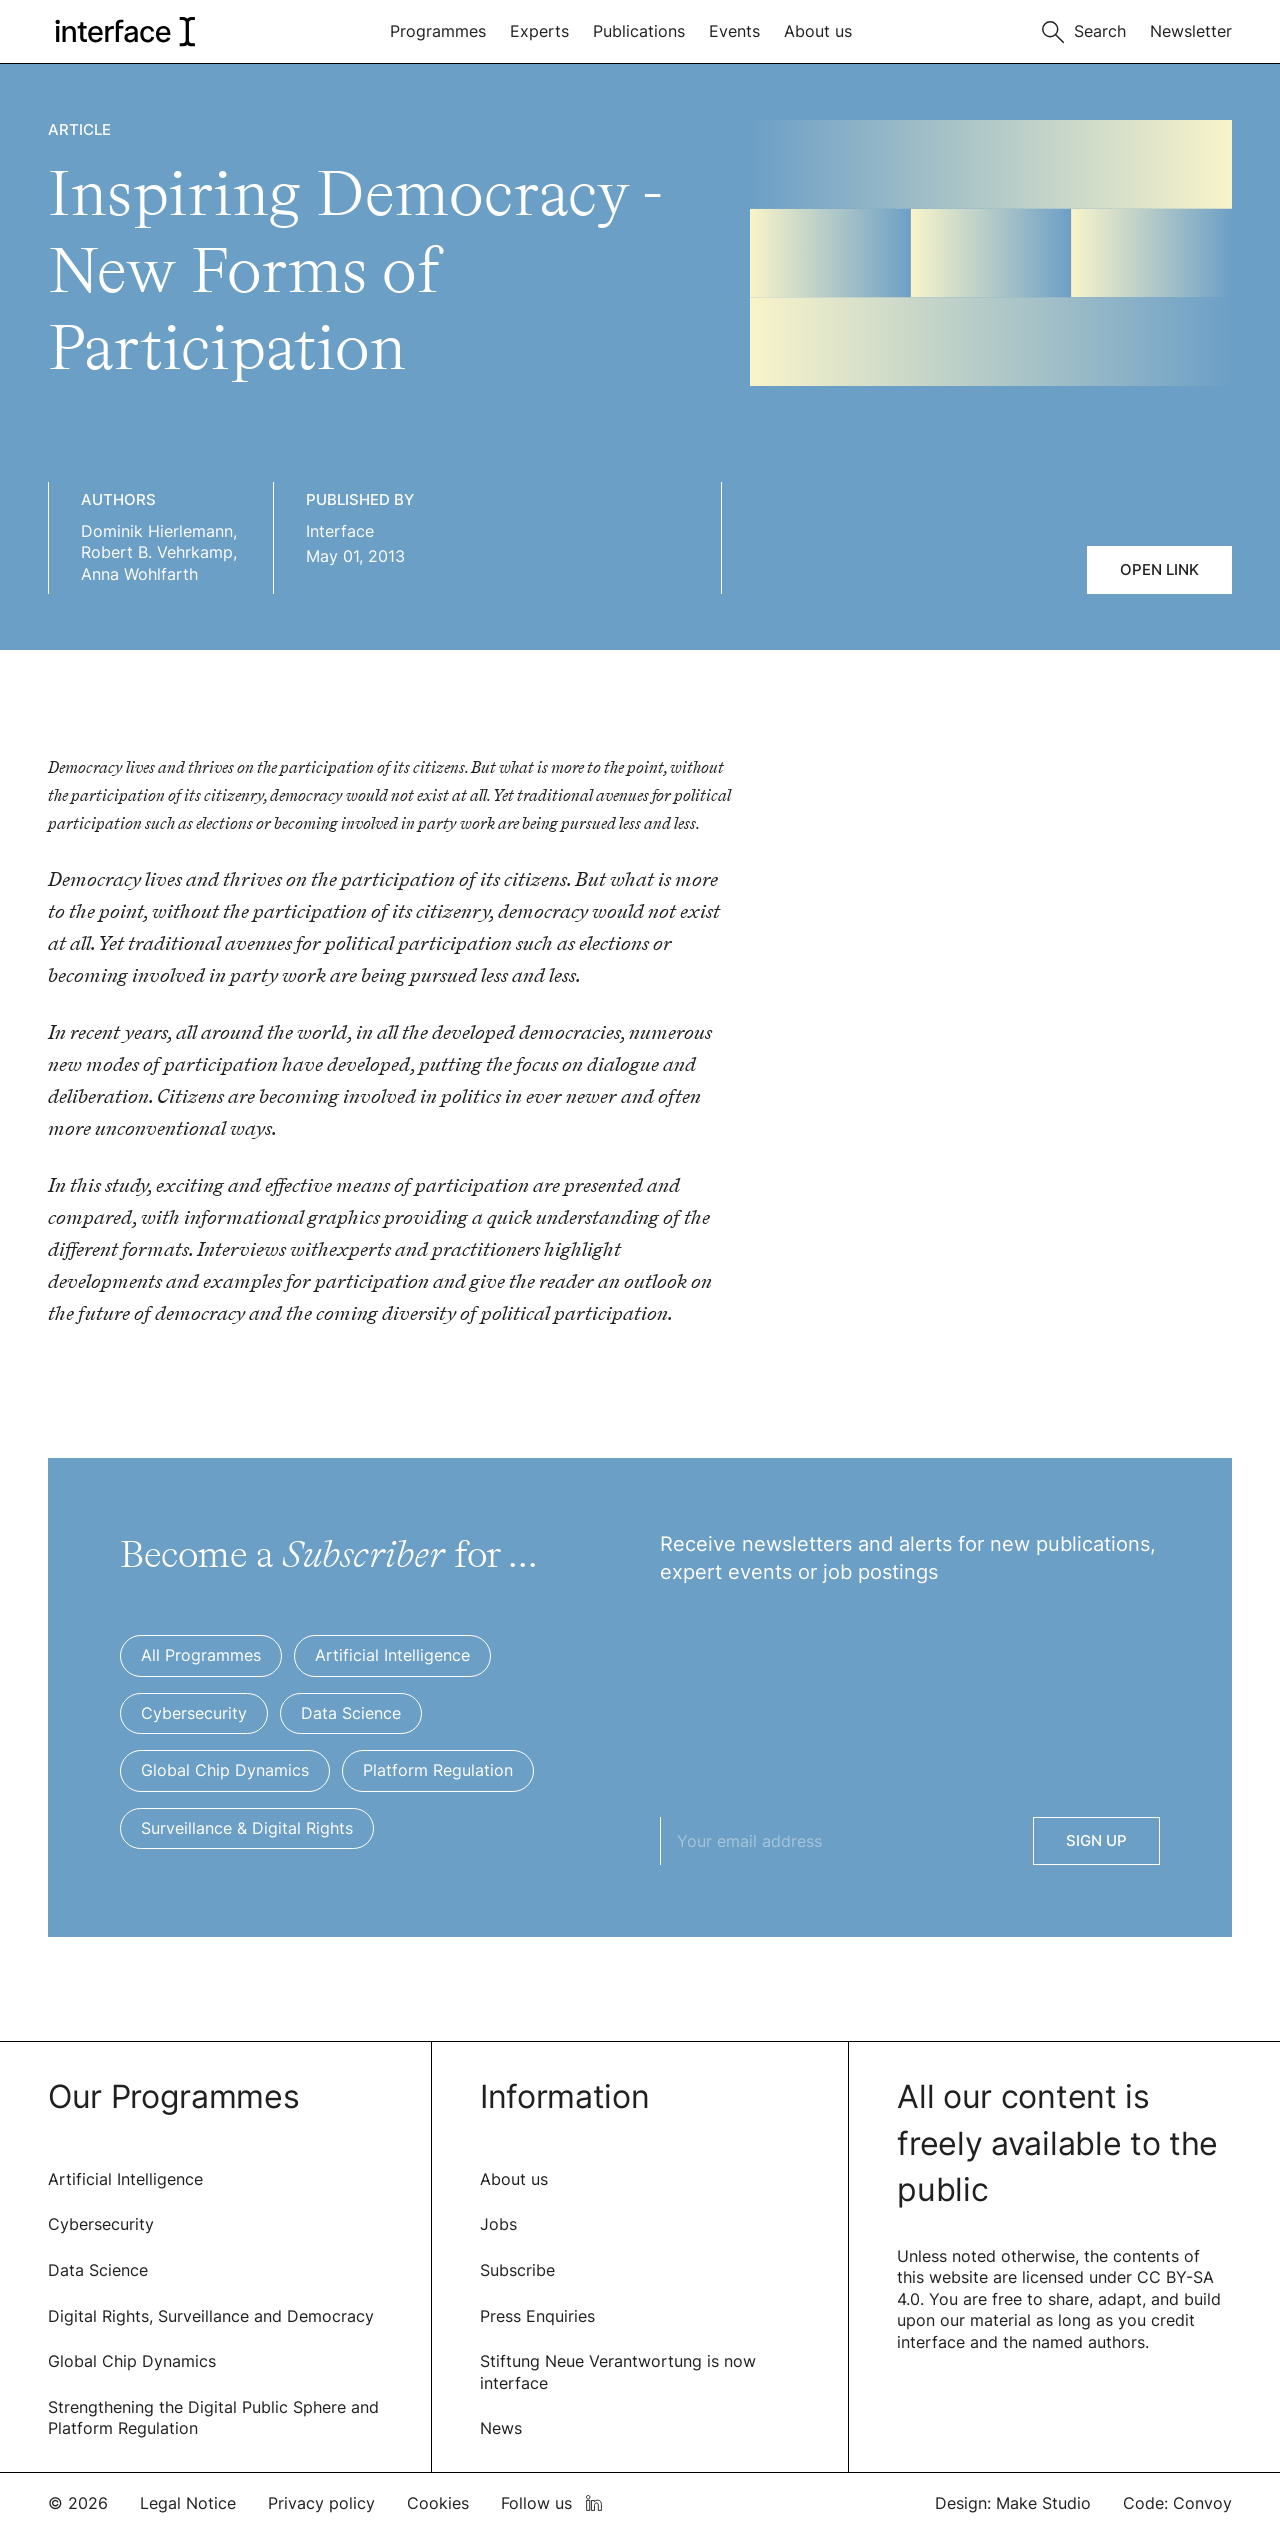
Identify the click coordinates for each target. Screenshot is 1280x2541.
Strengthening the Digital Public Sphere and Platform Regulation (213, 2418)
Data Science (98, 2270)
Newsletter (1191, 31)
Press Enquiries (537, 2316)
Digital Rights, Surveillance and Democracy (211, 2316)
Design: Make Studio (1013, 2503)
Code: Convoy (1177, 2503)
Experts (539, 31)
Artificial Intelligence (125, 2179)
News (501, 2428)
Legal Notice (188, 2503)
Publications (639, 31)
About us (818, 31)
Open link (1159, 569)
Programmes (438, 31)
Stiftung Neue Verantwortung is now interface (618, 2372)
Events (734, 31)
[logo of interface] (123, 31)
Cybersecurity (101, 2224)
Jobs (498, 2224)
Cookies (438, 2503)
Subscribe (517, 2270)
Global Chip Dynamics (132, 2361)
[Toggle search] (1084, 29)
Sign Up (1096, 1841)
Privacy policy (321, 2503)
